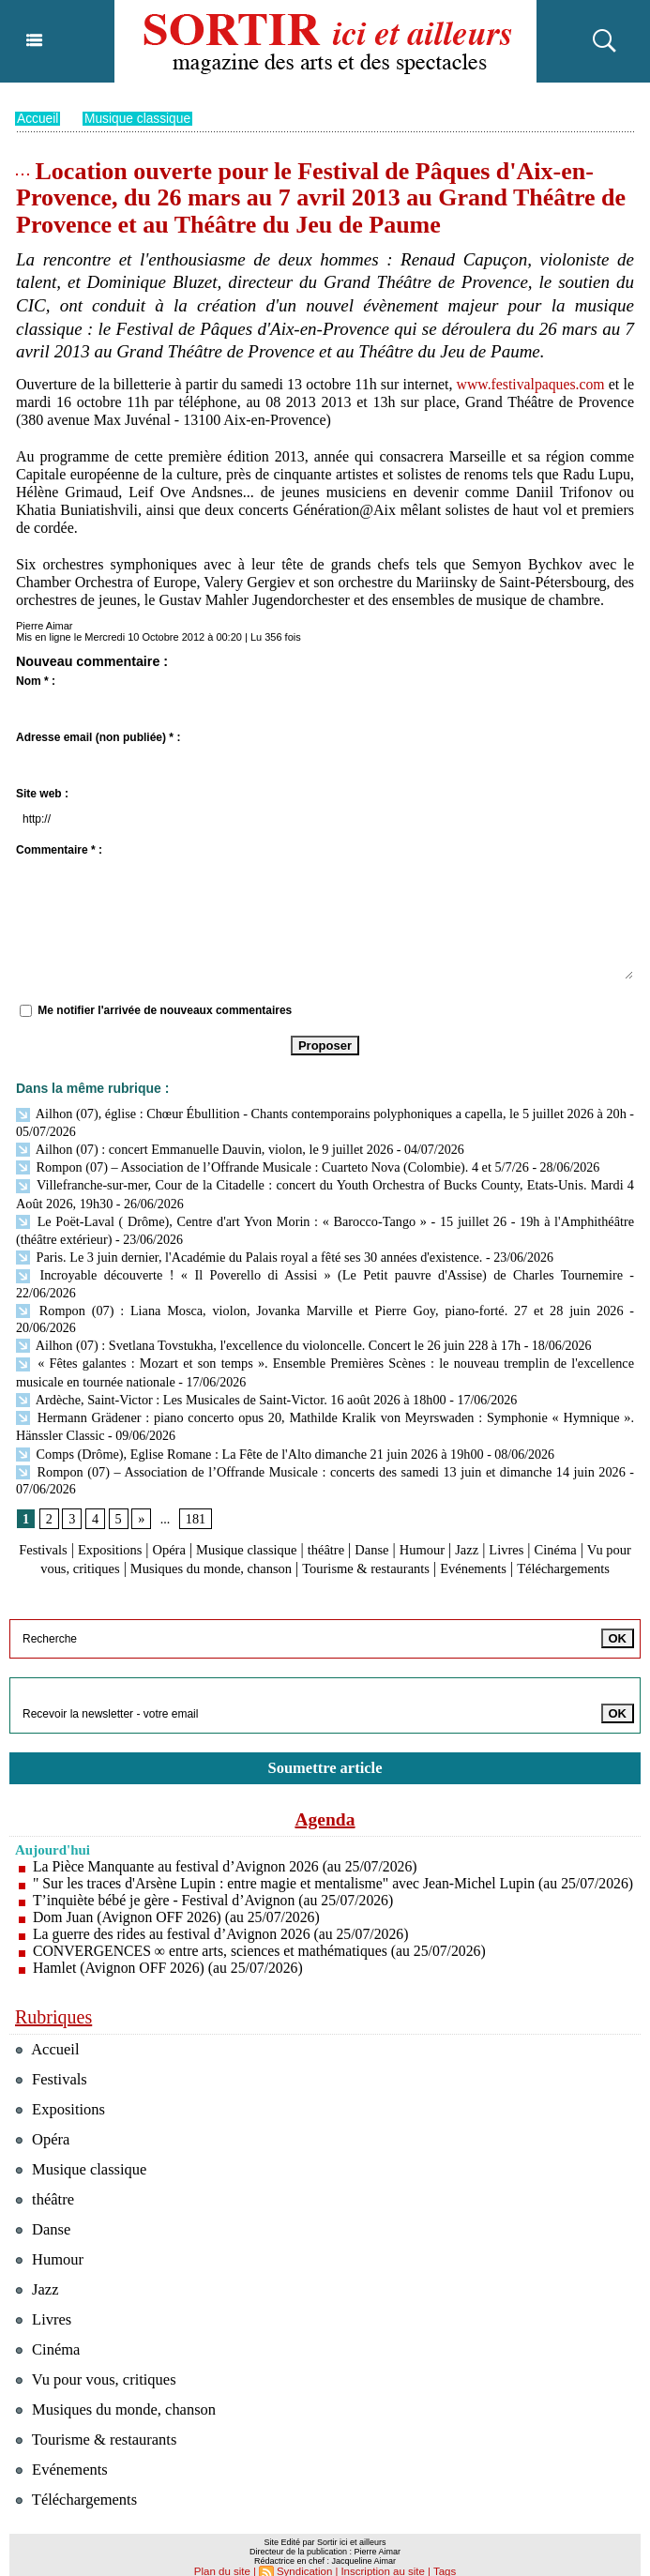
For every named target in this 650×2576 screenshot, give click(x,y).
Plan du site (225, 2553)
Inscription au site (380, 2553)
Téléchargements (325, 1535)
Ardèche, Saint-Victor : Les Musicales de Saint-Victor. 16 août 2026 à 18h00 (227, 1352)
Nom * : (35, 681)
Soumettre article (325, 1733)
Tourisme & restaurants (449, 1517)
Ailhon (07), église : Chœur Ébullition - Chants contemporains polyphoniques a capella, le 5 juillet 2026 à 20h (321, 1113)
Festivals (45, 1500)
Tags (440, 2553)
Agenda (325, 1784)
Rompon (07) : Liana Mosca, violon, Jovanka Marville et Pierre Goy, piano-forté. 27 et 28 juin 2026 (289, 1284)
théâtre (353, 1500)
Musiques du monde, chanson (279, 1517)
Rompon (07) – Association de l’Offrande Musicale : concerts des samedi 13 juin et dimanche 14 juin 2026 (320, 1421)
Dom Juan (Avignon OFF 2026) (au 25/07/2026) (179, 1899)
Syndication (306, 2553)
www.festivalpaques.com (543, 383)
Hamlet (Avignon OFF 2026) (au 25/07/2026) (170, 1950)
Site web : (42, 793)
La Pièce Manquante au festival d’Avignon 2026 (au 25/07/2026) (228, 1832)
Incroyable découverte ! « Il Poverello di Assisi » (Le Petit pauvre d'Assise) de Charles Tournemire (285, 1267)
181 (194, 1469)
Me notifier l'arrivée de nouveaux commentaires (165, 1010)
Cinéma (601, 1500)
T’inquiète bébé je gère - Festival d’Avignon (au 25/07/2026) (216, 1882)
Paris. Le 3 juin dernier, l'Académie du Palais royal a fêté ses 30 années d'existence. (247, 1250)
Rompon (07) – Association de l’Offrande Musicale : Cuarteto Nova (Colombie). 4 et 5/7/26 (268, 1165)
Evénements (566, 1517)
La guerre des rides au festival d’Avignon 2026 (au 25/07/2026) (224, 1916)
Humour (457, 1500)
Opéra (182, 1500)
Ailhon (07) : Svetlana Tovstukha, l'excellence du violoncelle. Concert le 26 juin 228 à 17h (264, 1302)
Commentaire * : (59, 849)
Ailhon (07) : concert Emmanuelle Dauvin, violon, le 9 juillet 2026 (201, 1147)
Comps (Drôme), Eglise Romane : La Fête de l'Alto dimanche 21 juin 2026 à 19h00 (246, 1404)
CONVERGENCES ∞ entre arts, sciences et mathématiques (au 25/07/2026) (263, 1933)
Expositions (118, 1500)
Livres (548, 1500)
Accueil (38, 118)
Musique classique (139, 118)
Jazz (505, 1500)
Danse (403, 1500)
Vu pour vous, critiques (109, 1517)
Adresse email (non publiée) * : (98, 737)
